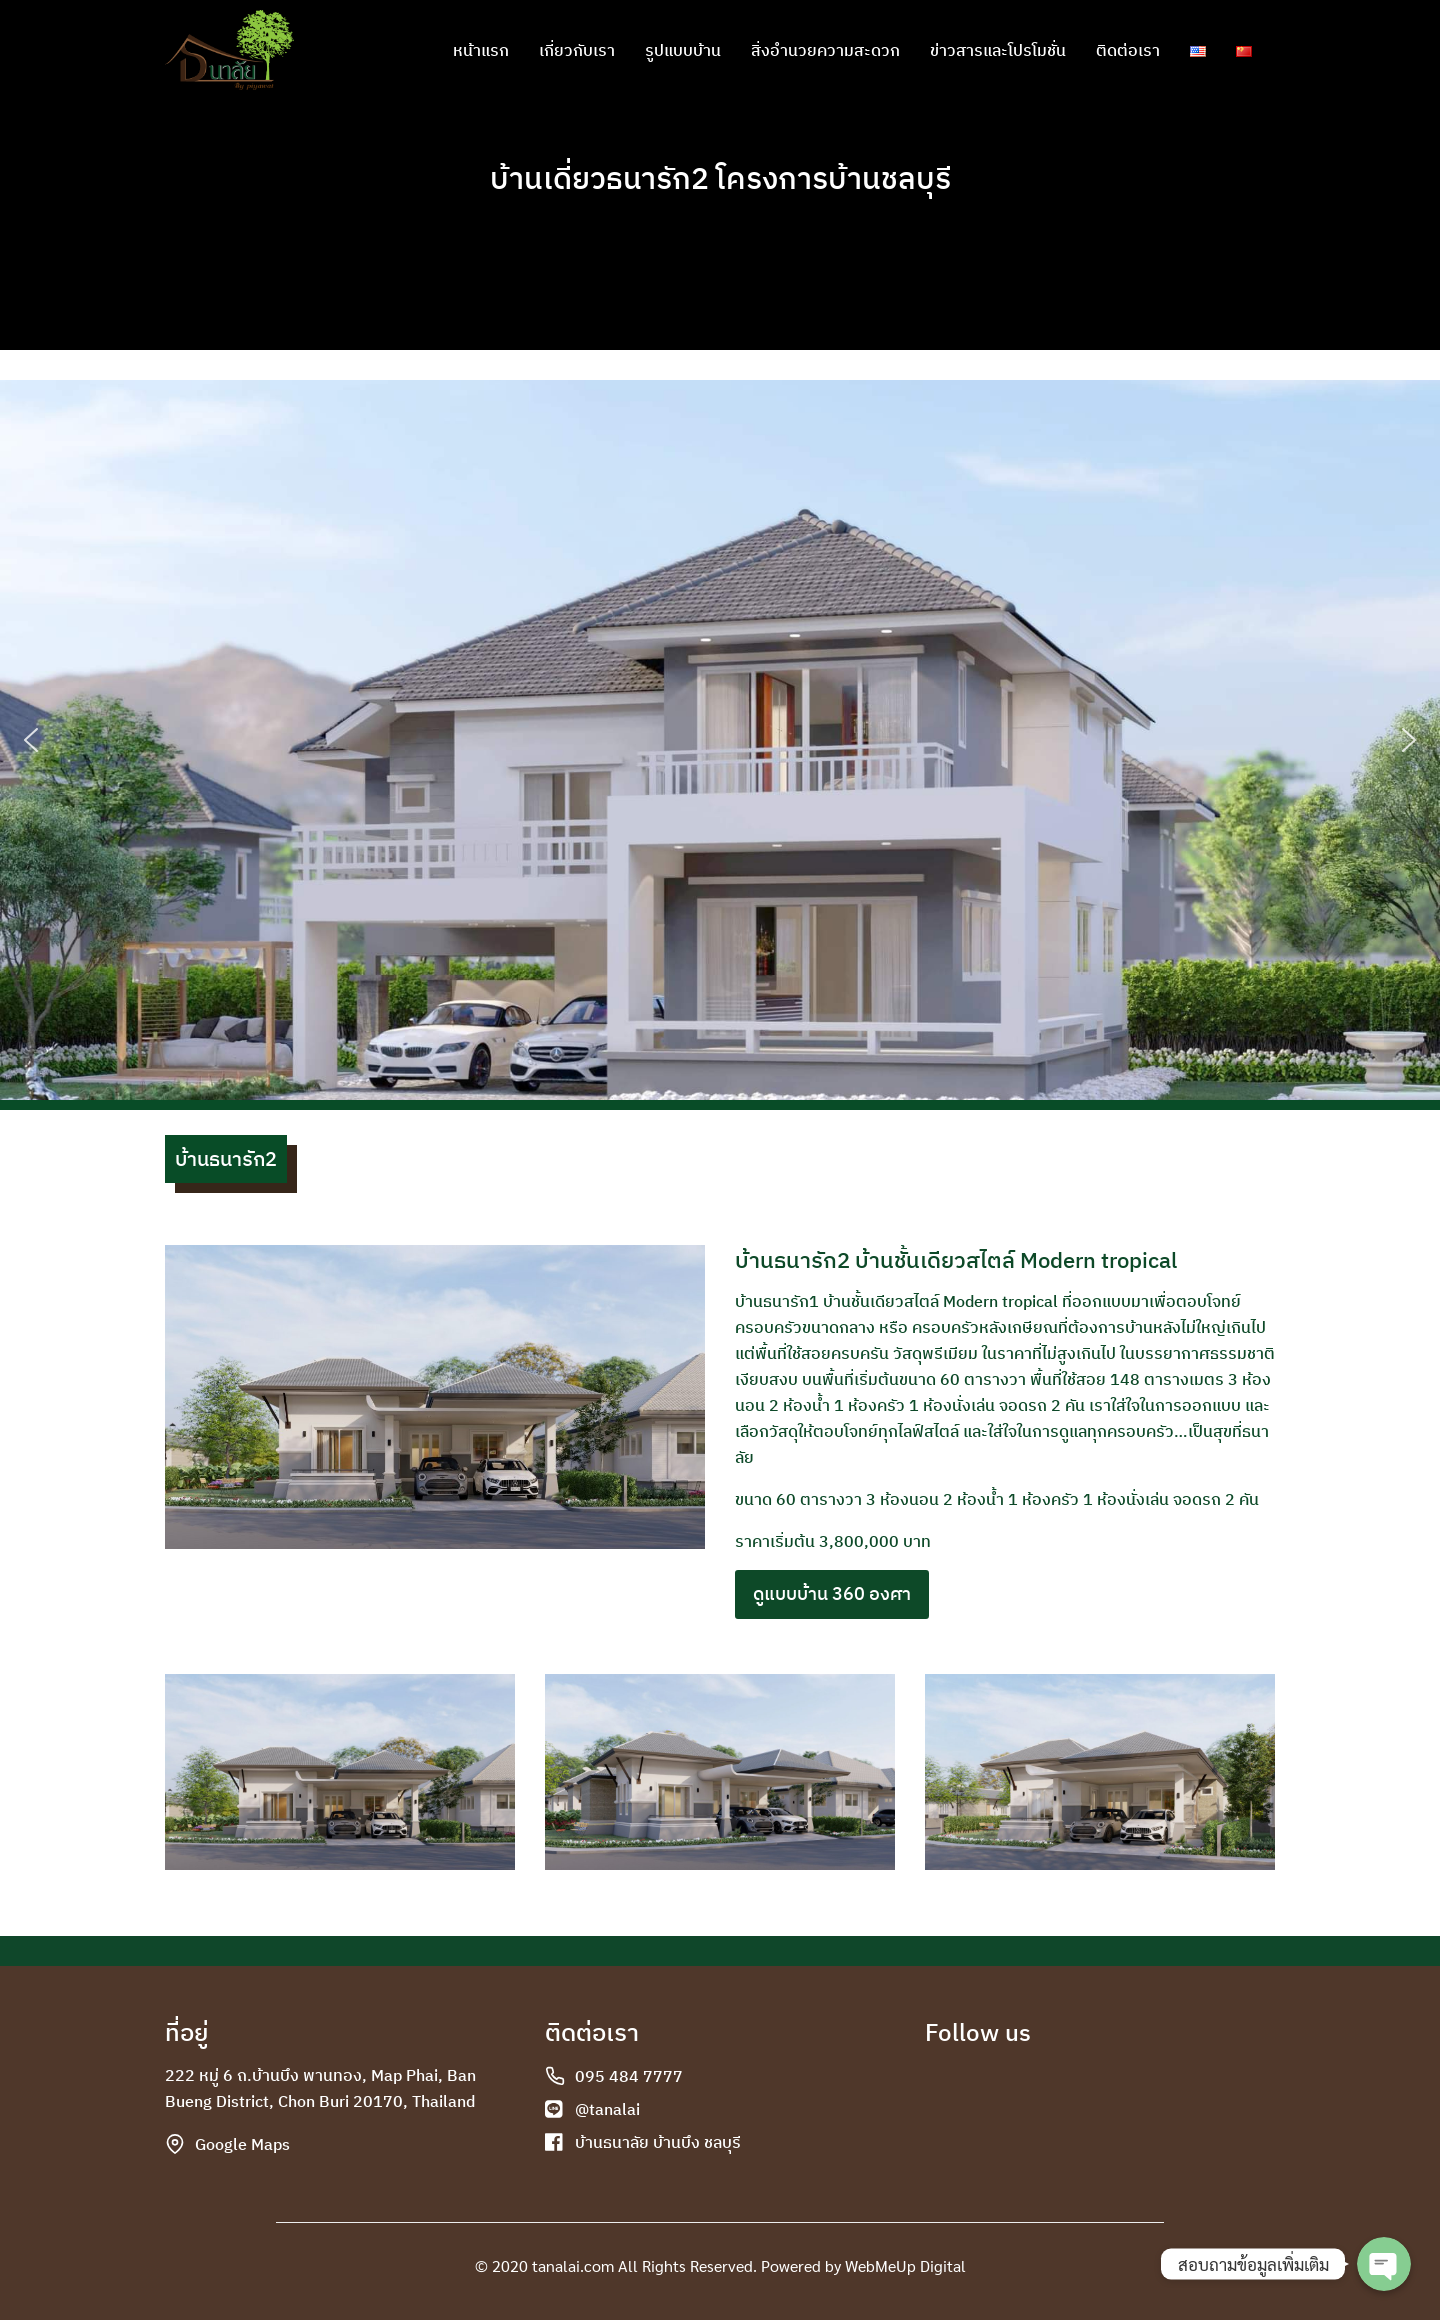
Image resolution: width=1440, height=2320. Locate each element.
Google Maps (242, 2144)
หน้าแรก (481, 50)
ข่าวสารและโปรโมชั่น (998, 50)
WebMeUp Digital (905, 2265)
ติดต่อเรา (1128, 50)
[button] (31, 740)
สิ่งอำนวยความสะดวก (825, 50)
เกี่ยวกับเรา (577, 50)
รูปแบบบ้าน (683, 50)
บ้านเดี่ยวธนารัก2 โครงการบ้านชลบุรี (720, 177)
